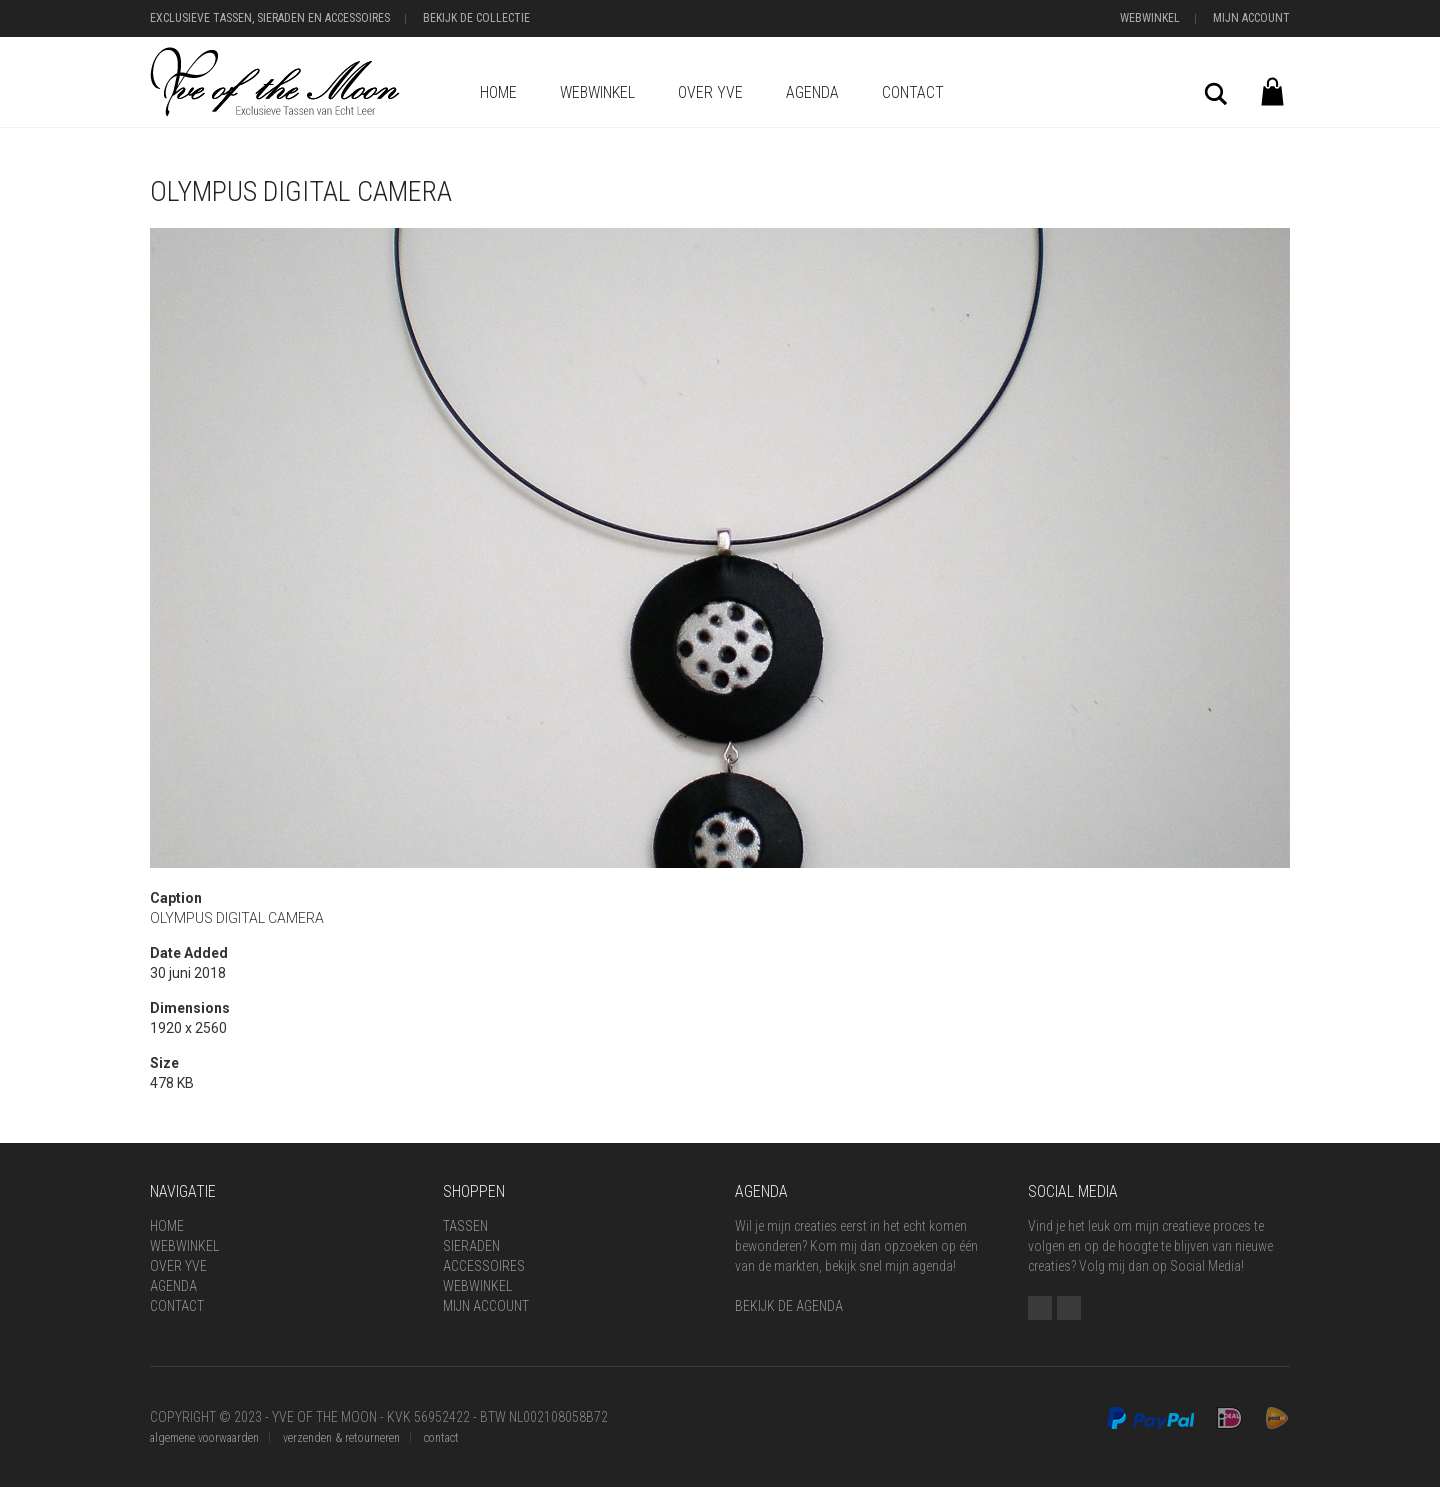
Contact (913, 92)
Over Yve (710, 92)
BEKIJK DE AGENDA (789, 1306)
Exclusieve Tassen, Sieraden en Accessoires (270, 18)
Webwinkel (1150, 18)
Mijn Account (1251, 18)
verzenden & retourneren (341, 1438)
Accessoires (484, 1266)
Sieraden (471, 1246)
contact (441, 1438)
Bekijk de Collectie (476, 18)
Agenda (812, 92)
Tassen (465, 1226)
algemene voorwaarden (204, 1438)
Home (498, 92)
